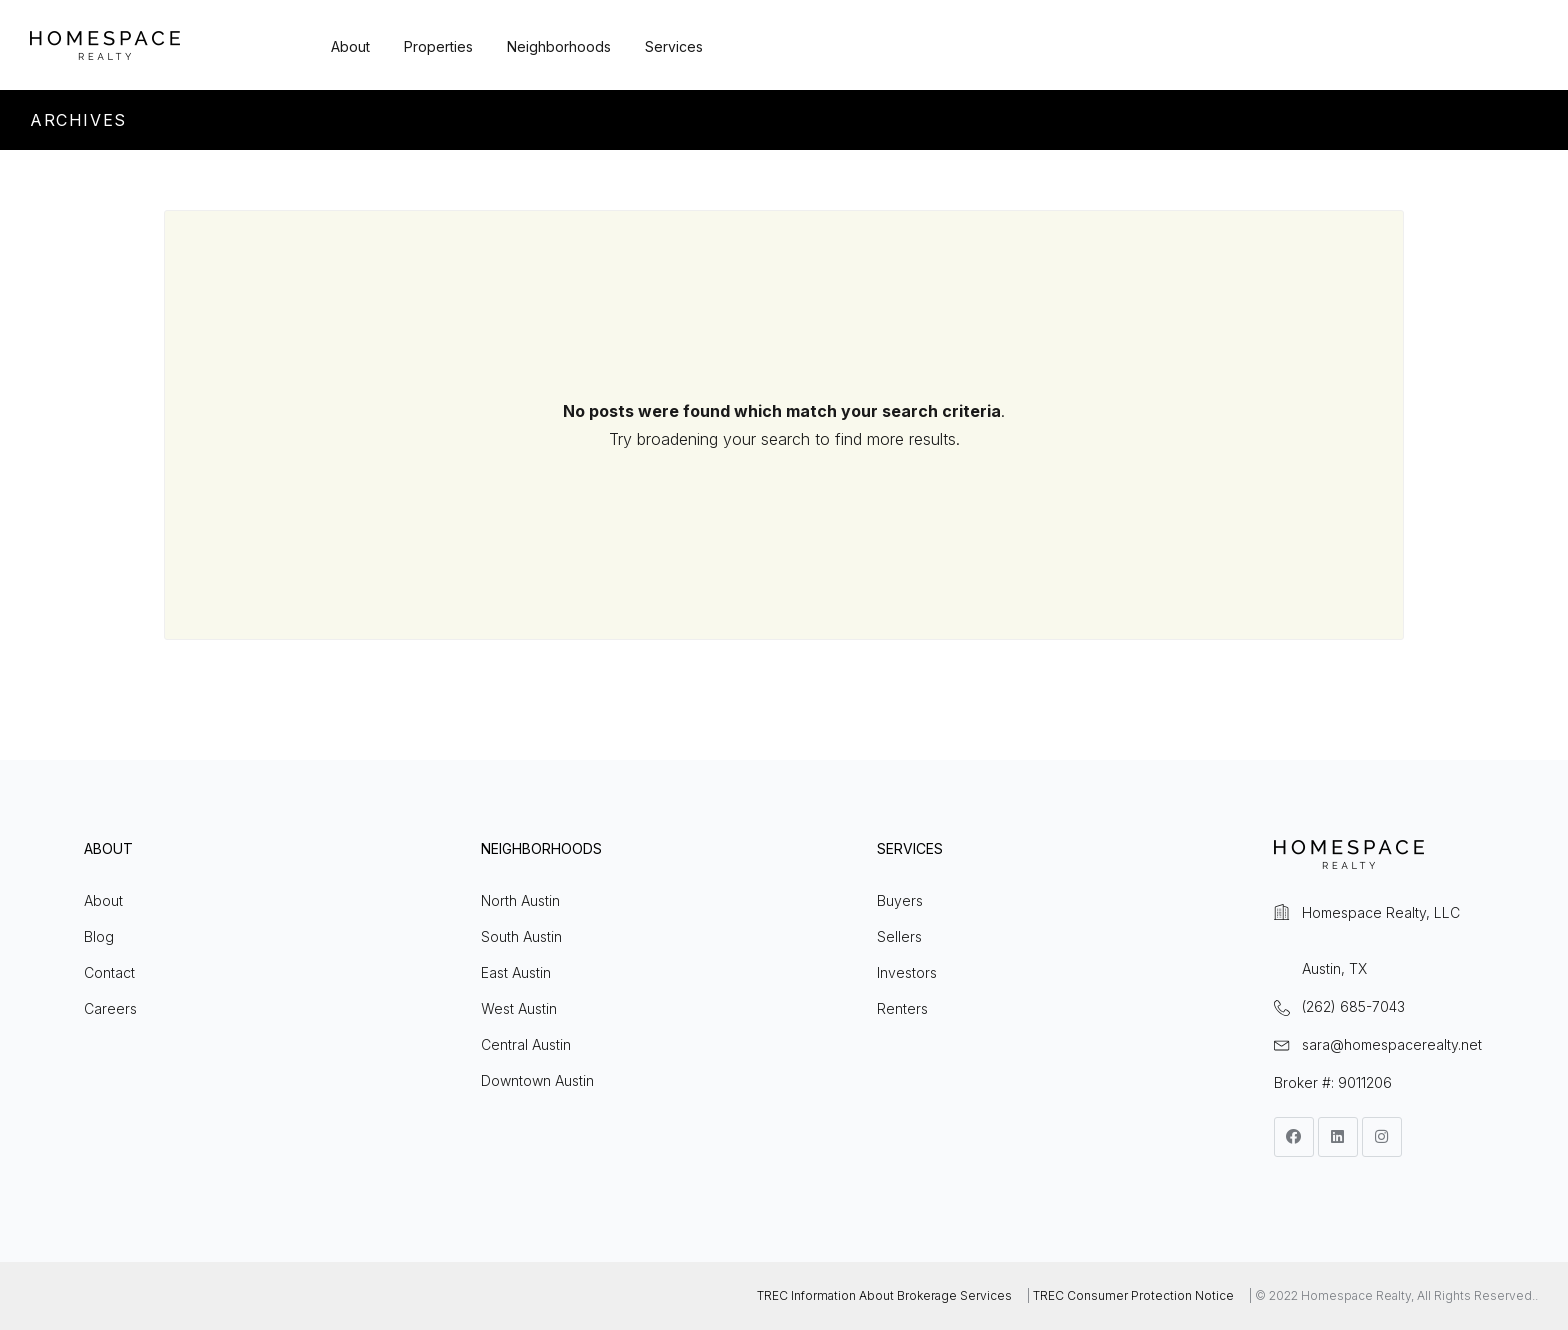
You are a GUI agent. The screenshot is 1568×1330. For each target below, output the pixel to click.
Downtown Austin (537, 1080)
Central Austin (526, 1044)
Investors (907, 972)
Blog (99, 936)
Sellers (899, 936)
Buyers (900, 900)
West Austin (519, 1008)
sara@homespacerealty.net (1392, 1044)
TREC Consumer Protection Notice (1133, 1295)
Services (674, 46)
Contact (109, 972)
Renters (902, 1008)
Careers (110, 1008)
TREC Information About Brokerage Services (884, 1295)
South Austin (521, 936)
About (350, 46)
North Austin (520, 900)
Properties (438, 46)
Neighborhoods (559, 46)
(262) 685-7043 (1353, 1006)
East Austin (516, 972)
